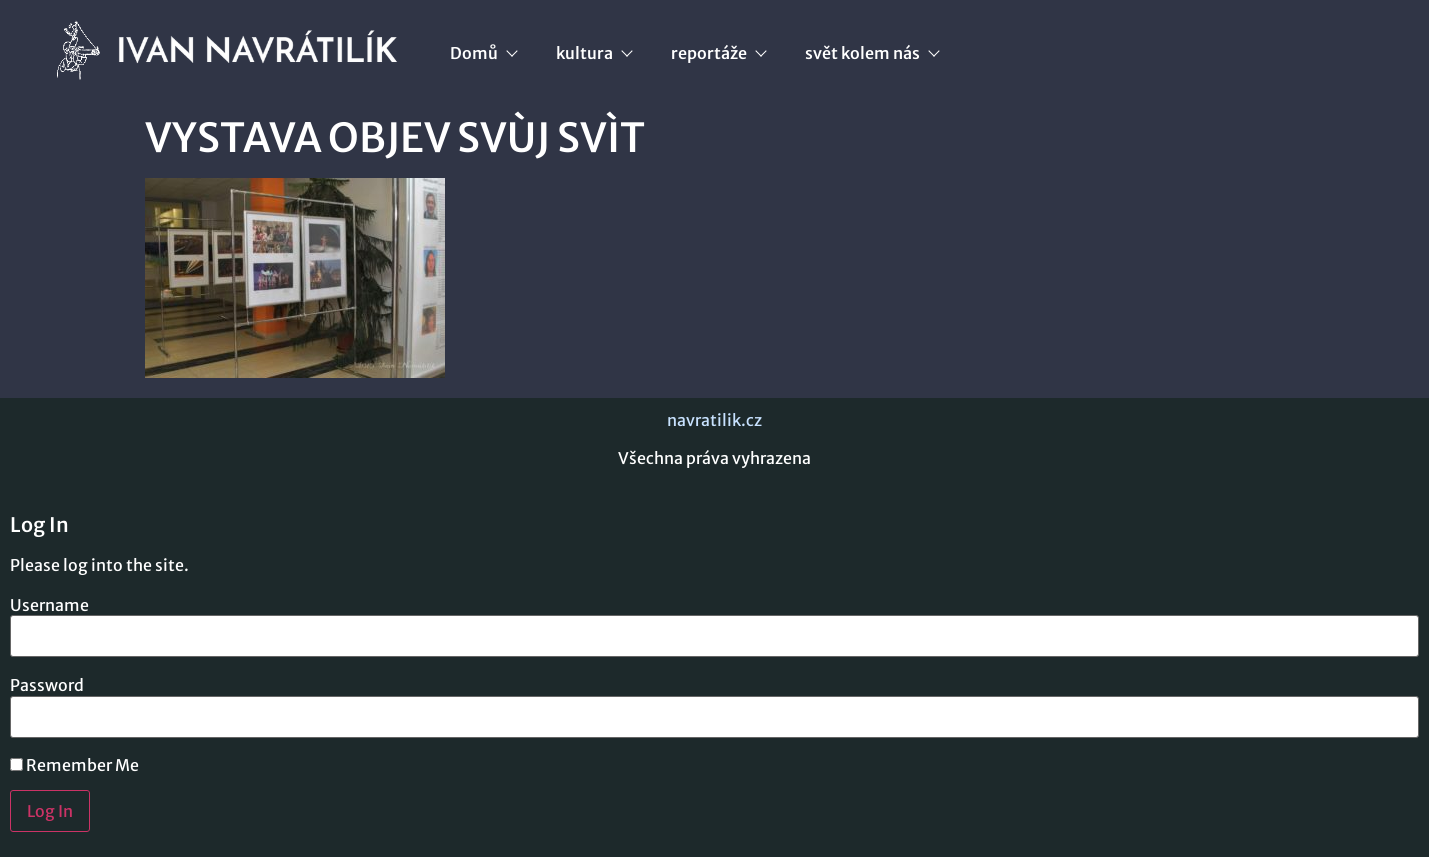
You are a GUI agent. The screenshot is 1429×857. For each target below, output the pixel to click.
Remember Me (74, 765)
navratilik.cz (714, 420)
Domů (483, 53)
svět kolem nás (871, 53)
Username (49, 605)
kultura (593, 53)
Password (47, 685)
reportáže (718, 53)
